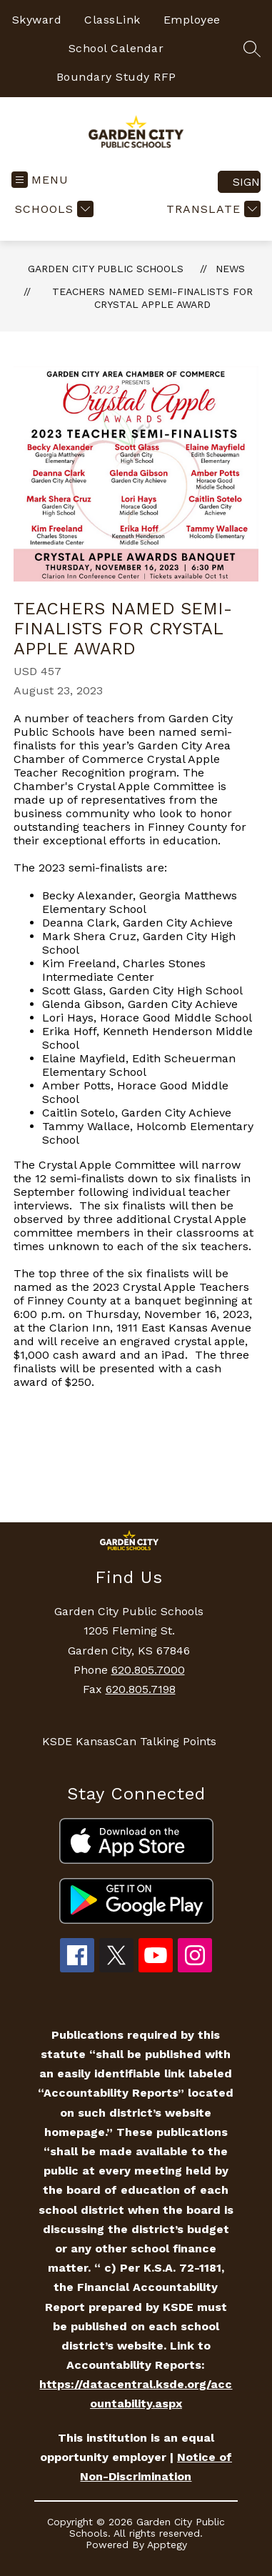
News (230, 268)
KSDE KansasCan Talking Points (129, 1741)
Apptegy (167, 2544)
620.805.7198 (141, 1689)
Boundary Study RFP (116, 77)
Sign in (247, 182)
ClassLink (112, 19)
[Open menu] (40, 180)
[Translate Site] (212, 209)
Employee (192, 19)
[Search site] (252, 48)
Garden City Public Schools (105, 268)
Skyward (37, 19)
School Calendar (116, 48)
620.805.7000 (148, 1670)
